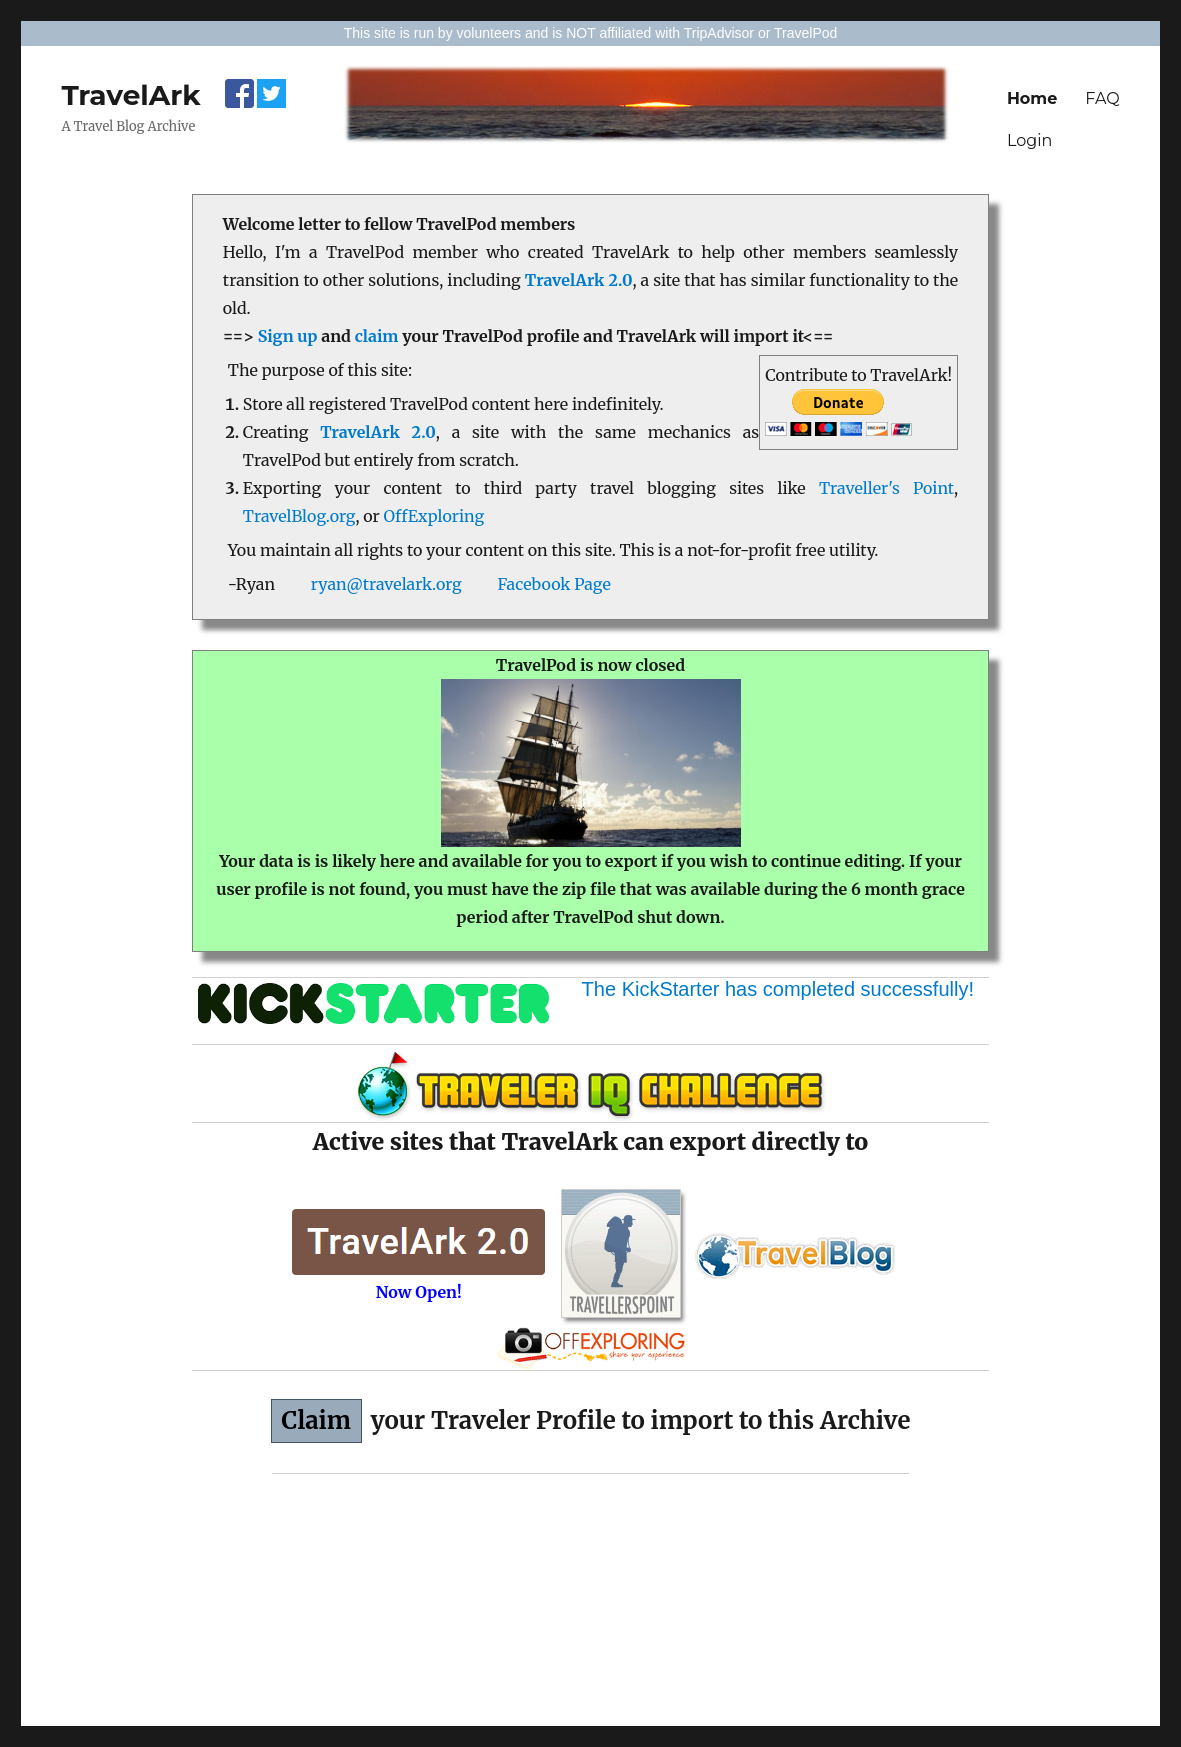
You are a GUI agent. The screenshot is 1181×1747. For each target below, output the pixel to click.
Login (1029, 140)
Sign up (288, 336)
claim (377, 336)
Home (1032, 98)
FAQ (1102, 98)
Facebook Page (553, 584)
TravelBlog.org (299, 516)
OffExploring (434, 516)
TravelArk (130, 95)
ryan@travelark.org (386, 584)
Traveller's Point (886, 488)
